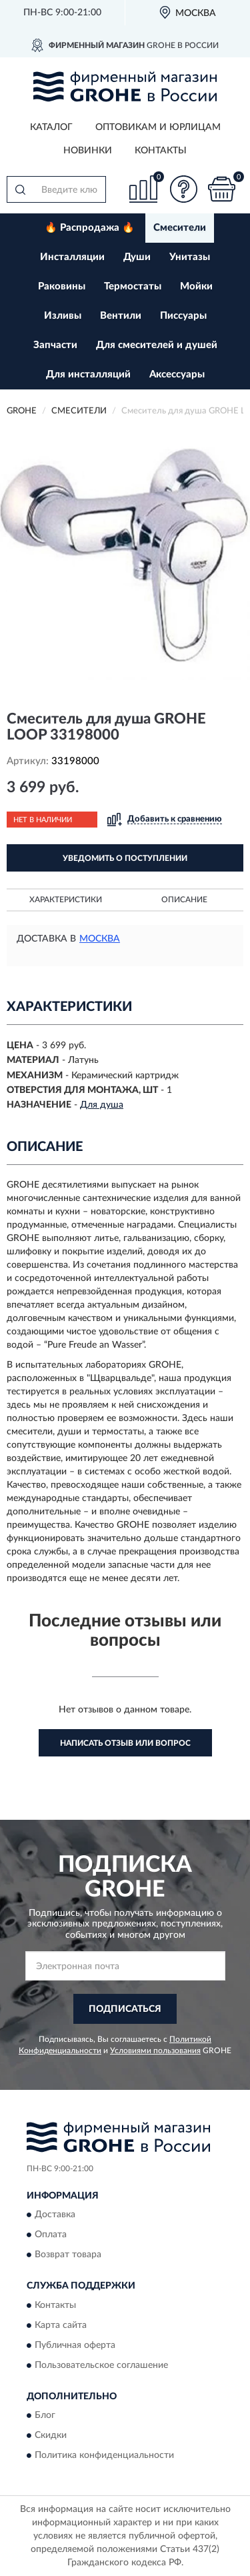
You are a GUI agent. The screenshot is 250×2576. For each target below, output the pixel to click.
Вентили (120, 316)
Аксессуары (177, 374)
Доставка (55, 2215)
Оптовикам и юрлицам (158, 127)
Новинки (87, 150)
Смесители (179, 228)
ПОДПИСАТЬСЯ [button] (125, 2009)
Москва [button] (99, 939)
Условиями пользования (155, 2051)
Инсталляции (72, 257)
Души (137, 257)
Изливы (62, 316)
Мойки (196, 286)
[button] (183, 189)
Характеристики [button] (65, 900)
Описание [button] (184, 900)
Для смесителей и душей (156, 345)
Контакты (161, 150)
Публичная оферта (75, 2345)
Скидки (51, 2436)
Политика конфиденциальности (104, 2456)
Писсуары (183, 316)
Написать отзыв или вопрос (125, 1743)
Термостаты (132, 286)
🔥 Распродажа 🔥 (90, 228)
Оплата (51, 2235)
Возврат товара (68, 2255)
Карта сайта (61, 2325)
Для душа (101, 1105)
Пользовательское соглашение (101, 2365)
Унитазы (189, 257)
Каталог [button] (51, 127)
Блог (45, 2416)
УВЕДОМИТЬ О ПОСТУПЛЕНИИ (125, 858)
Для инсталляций (88, 374)
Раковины (61, 286)
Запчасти (55, 345)
